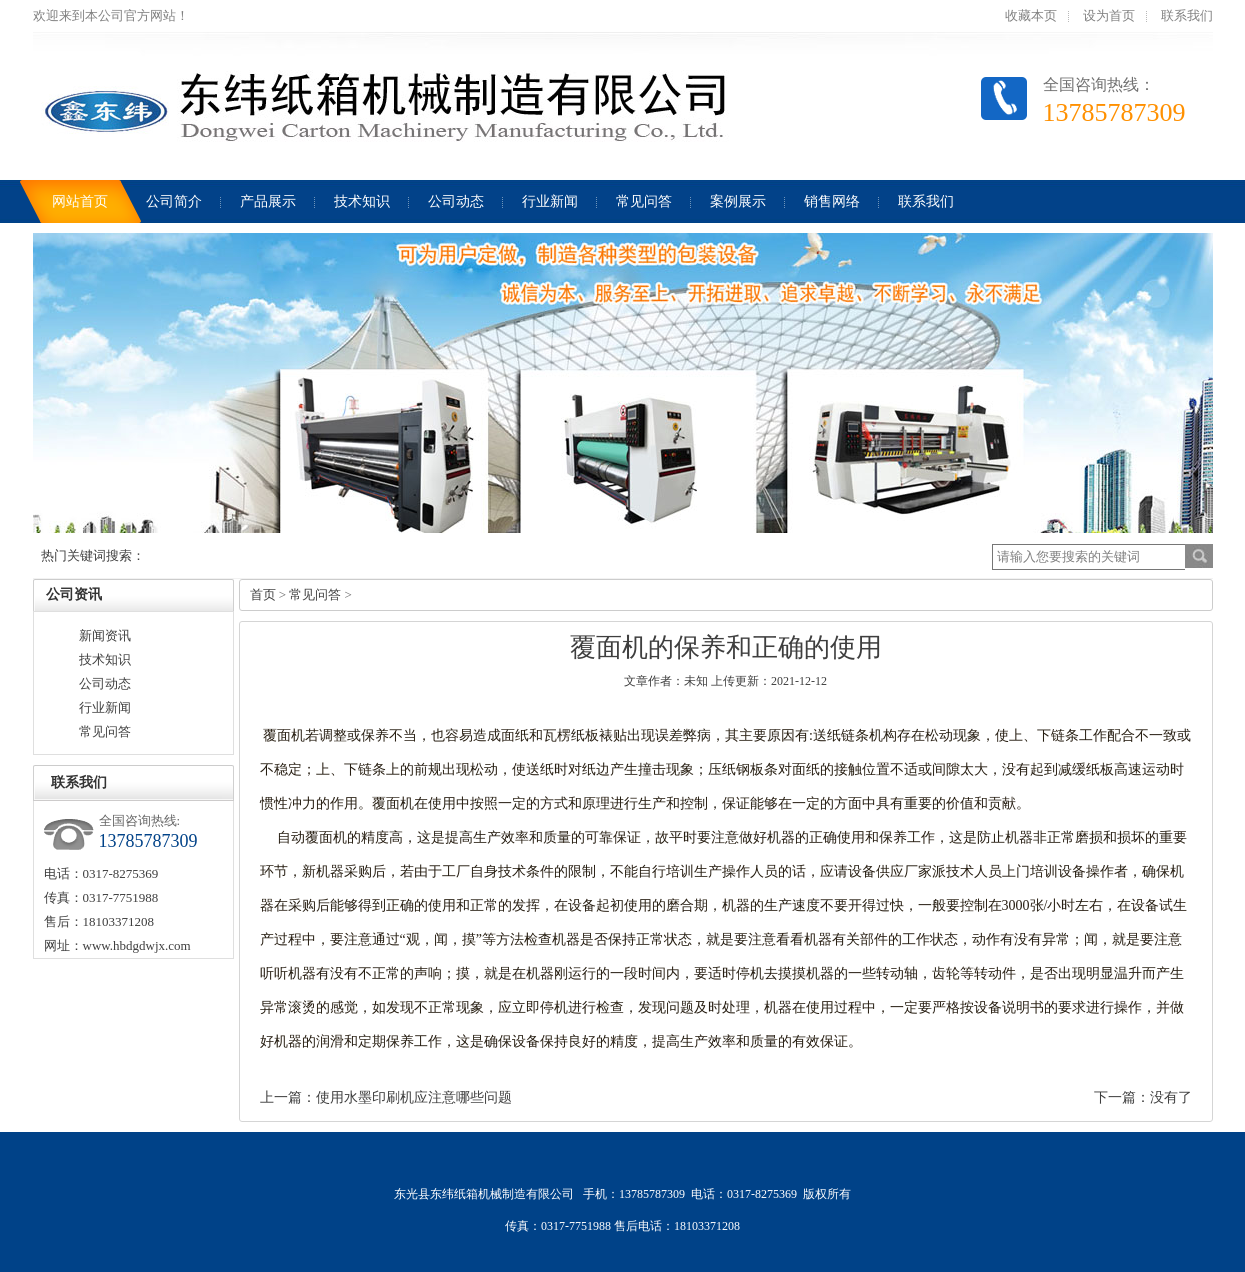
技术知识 (105, 659)
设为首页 (1109, 15)
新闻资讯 (105, 635)
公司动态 (105, 683)
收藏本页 (1031, 15)
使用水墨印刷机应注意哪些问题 (414, 1097)
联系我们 (1187, 15)
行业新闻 (105, 707)
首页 (263, 594)
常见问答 (105, 731)
